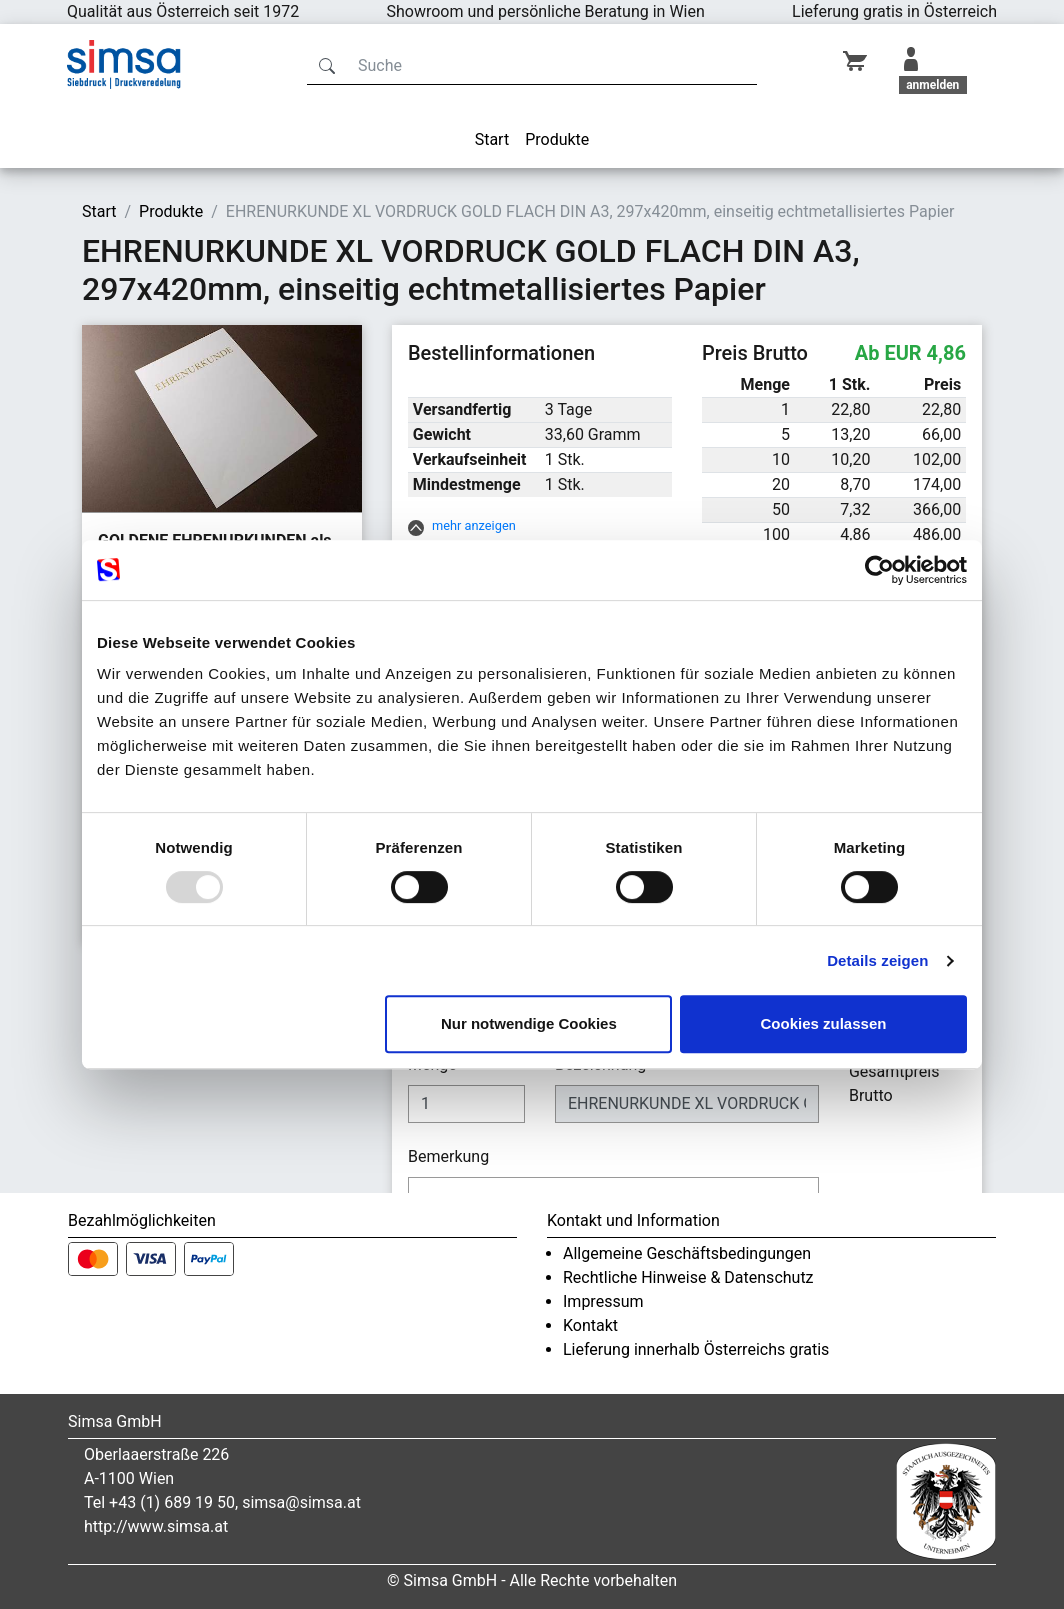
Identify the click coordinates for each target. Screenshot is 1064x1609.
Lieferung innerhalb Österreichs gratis (696, 1349)
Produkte (557, 139)
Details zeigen (877, 960)
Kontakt (590, 1325)
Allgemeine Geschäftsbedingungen (687, 1253)
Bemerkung (450, 1156)
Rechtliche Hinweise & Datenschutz (688, 1277)
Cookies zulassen (824, 1023)
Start (492, 139)
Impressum (603, 1301)
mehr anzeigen (474, 525)
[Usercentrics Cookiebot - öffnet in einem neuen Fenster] (879, 570)
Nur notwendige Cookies (529, 1023)
